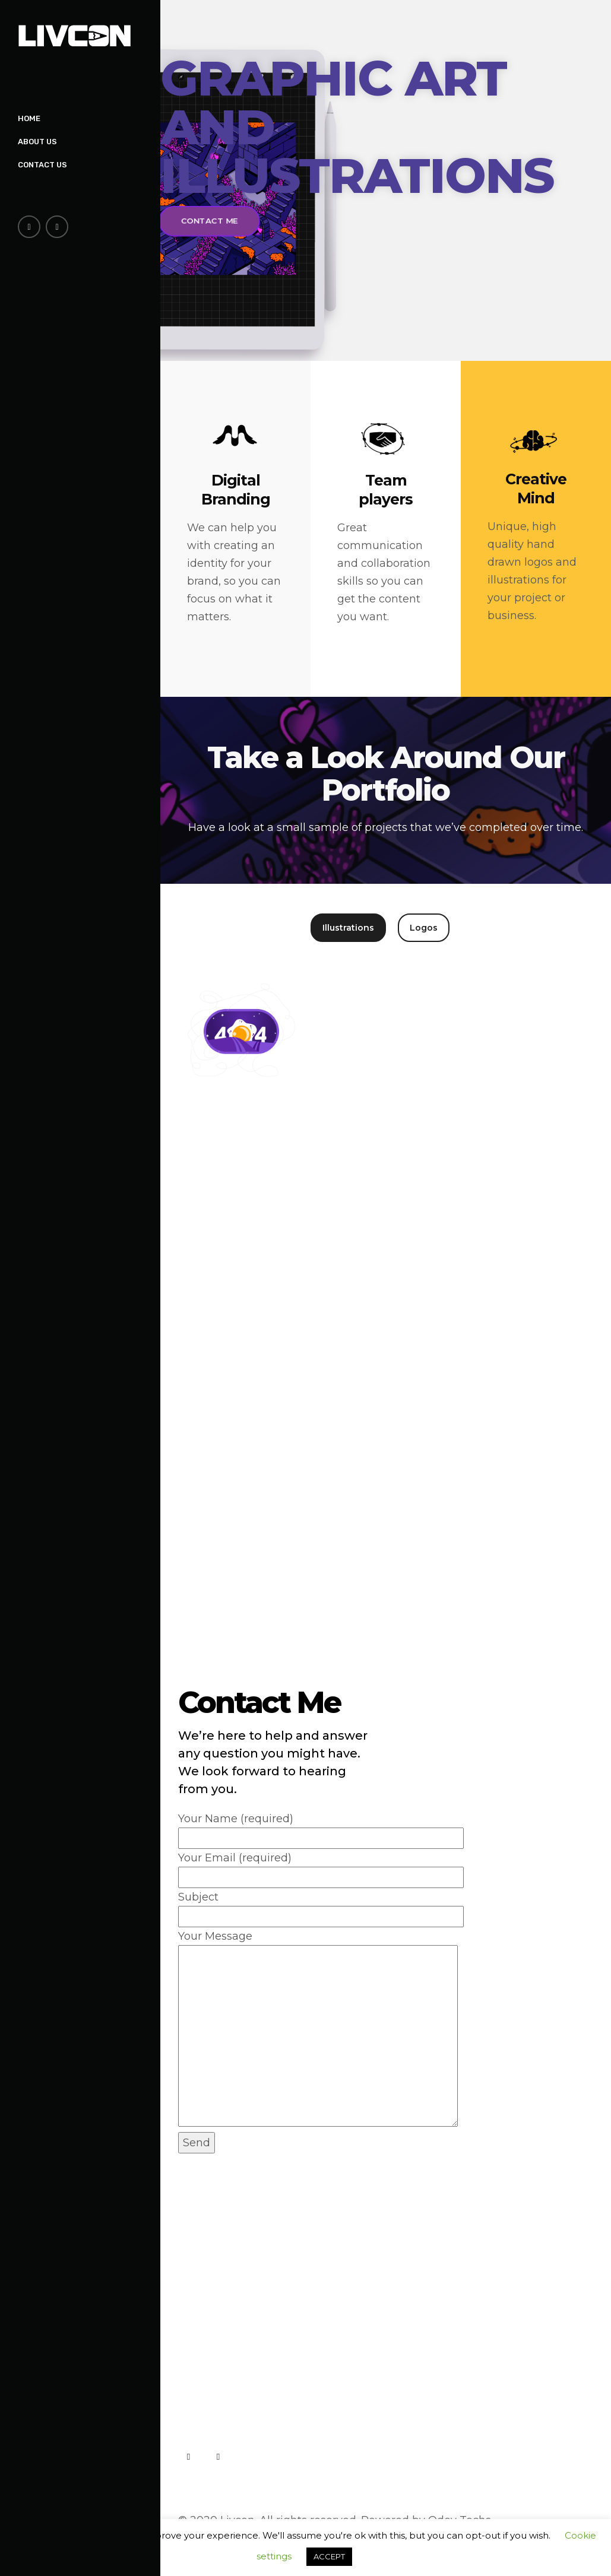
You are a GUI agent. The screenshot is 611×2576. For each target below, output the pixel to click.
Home (29, 118)
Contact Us (42, 164)
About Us (37, 141)
